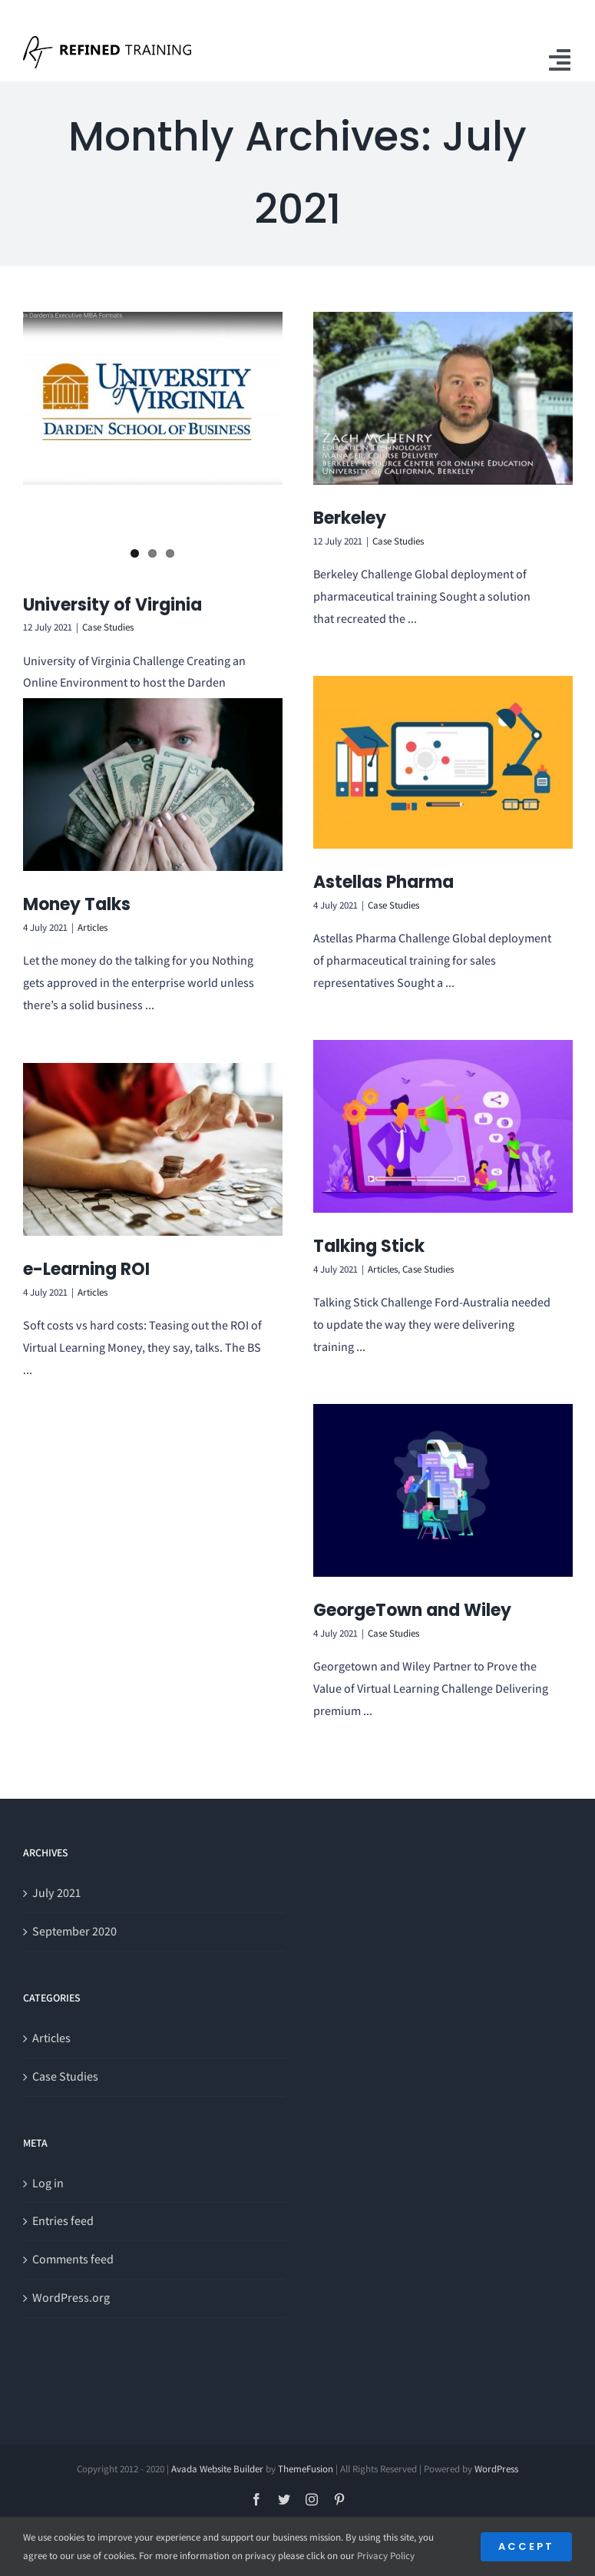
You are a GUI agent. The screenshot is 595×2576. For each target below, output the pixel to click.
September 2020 (74, 1931)
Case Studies (108, 562)
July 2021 (56, 1893)
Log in (48, 2183)
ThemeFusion (305, 2468)
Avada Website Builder (217, 2468)
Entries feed (63, 2221)
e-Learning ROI (86, 1269)
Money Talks (77, 904)
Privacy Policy (386, 2555)
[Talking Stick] (443, 1126)
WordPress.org (71, 2298)
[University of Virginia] (153, 398)
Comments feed (73, 2259)
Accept (526, 2546)
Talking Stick (369, 1246)
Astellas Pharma (383, 882)
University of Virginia (112, 539)
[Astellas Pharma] (443, 762)
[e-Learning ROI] (153, 1149)
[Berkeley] (443, 398)
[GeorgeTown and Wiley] (443, 1490)
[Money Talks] (153, 784)
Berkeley (349, 518)
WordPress (496, 2468)
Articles (92, 927)
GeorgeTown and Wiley (412, 1610)
